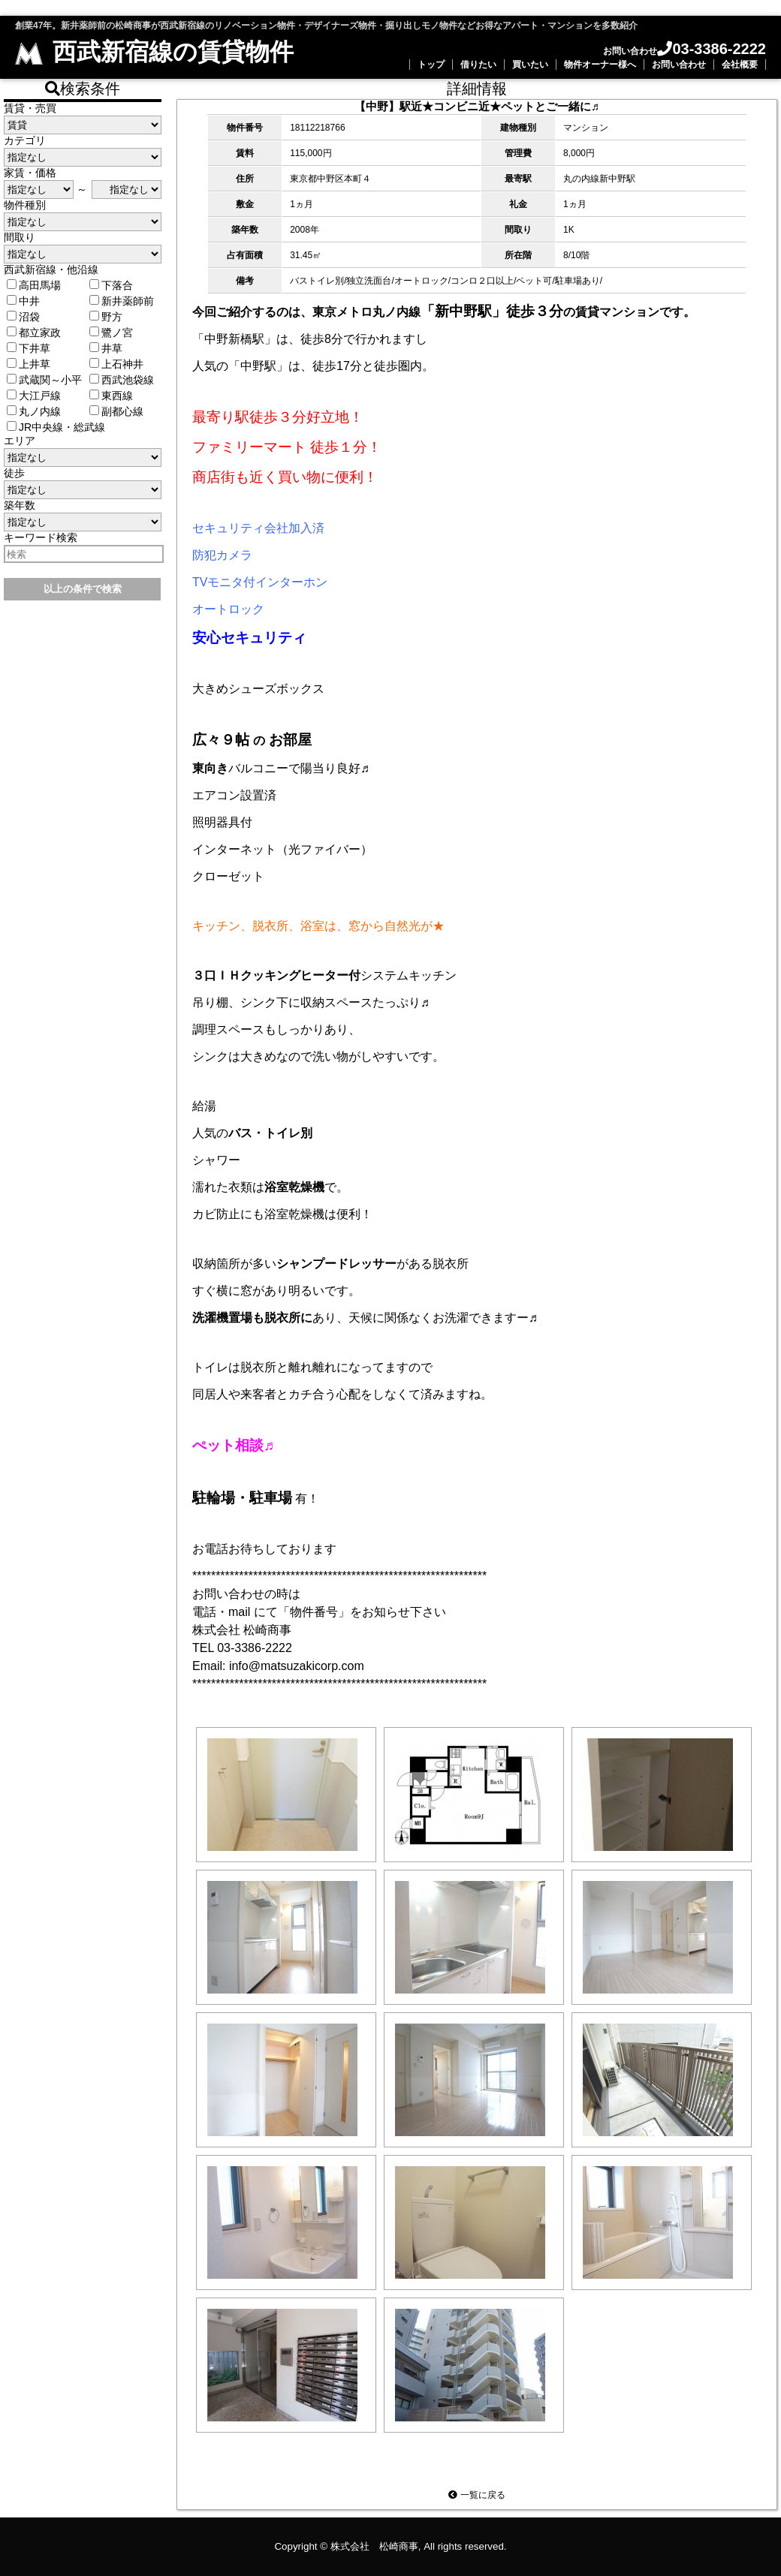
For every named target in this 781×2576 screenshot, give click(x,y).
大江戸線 (34, 396)
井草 (105, 348)
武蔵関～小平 (44, 380)
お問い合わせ (679, 64)
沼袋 (23, 317)
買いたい (530, 64)
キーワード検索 (40, 537)
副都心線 (116, 411)
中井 (23, 301)
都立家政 (34, 333)
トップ (431, 64)
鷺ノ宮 (111, 333)
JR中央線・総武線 (56, 427)
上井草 (28, 364)
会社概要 (740, 64)
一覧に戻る (476, 2495)
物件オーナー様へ (600, 64)
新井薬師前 (121, 301)
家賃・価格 (30, 173)
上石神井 (116, 364)
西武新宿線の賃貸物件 (154, 51)
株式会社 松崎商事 (374, 2546)
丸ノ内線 (34, 411)
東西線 (111, 396)
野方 (105, 317)
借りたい (478, 64)
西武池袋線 (121, 380)
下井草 (28, 348)
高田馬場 (34, 285)
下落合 (111, 285)
